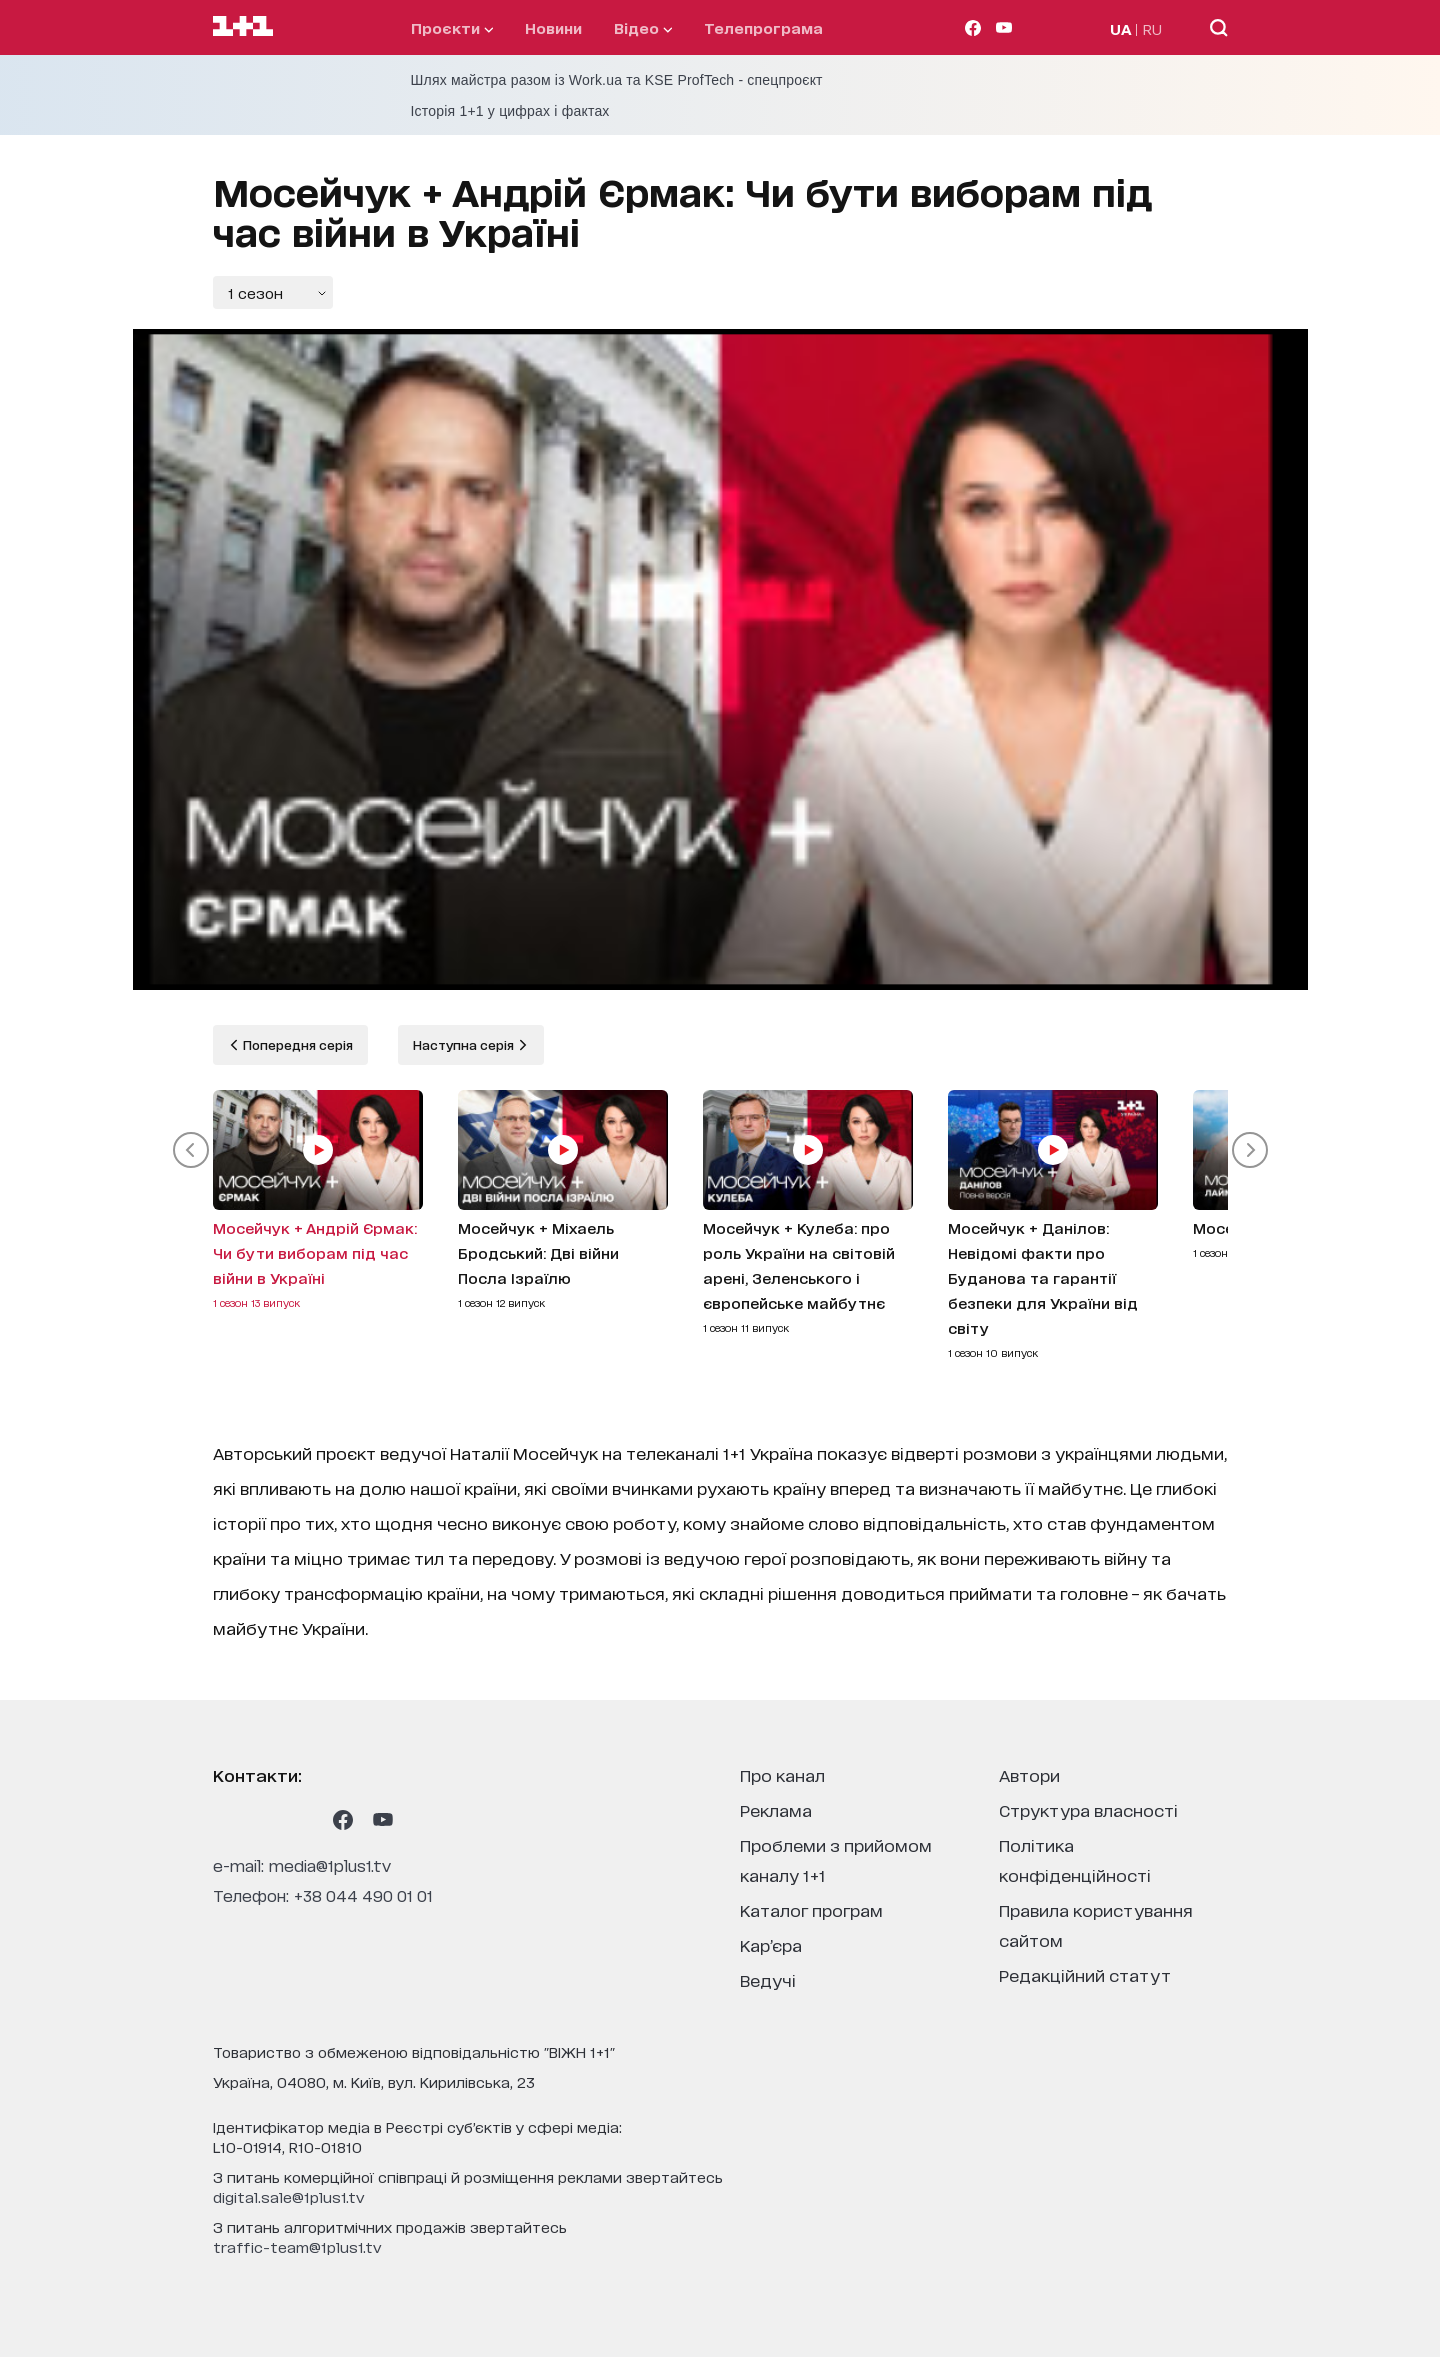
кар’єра (771, 1944)
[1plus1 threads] (263, 1820)
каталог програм (811, 1909)
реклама (776, 1809)
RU (1152, 28)
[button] (191, 1150)
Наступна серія (465, 1044)
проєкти (452, 27)
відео (643, 27)
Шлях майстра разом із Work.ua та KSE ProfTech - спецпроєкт (617, 80)
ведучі (768, 1979)
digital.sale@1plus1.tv (289, 2196)
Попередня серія (296, 1044)
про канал (782, 1774)
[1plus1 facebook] (343, 1820)
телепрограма (763, 27)
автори (1029, 1774)
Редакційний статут (1085, 1974)
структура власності (1088, 1809)
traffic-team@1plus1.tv (297, 2246)
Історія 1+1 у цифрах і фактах (510, 111)
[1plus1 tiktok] (303, 1820)
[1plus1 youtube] (383, 1820)
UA (1121, 28)
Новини (553, 27)
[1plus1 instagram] (223, 1820)
